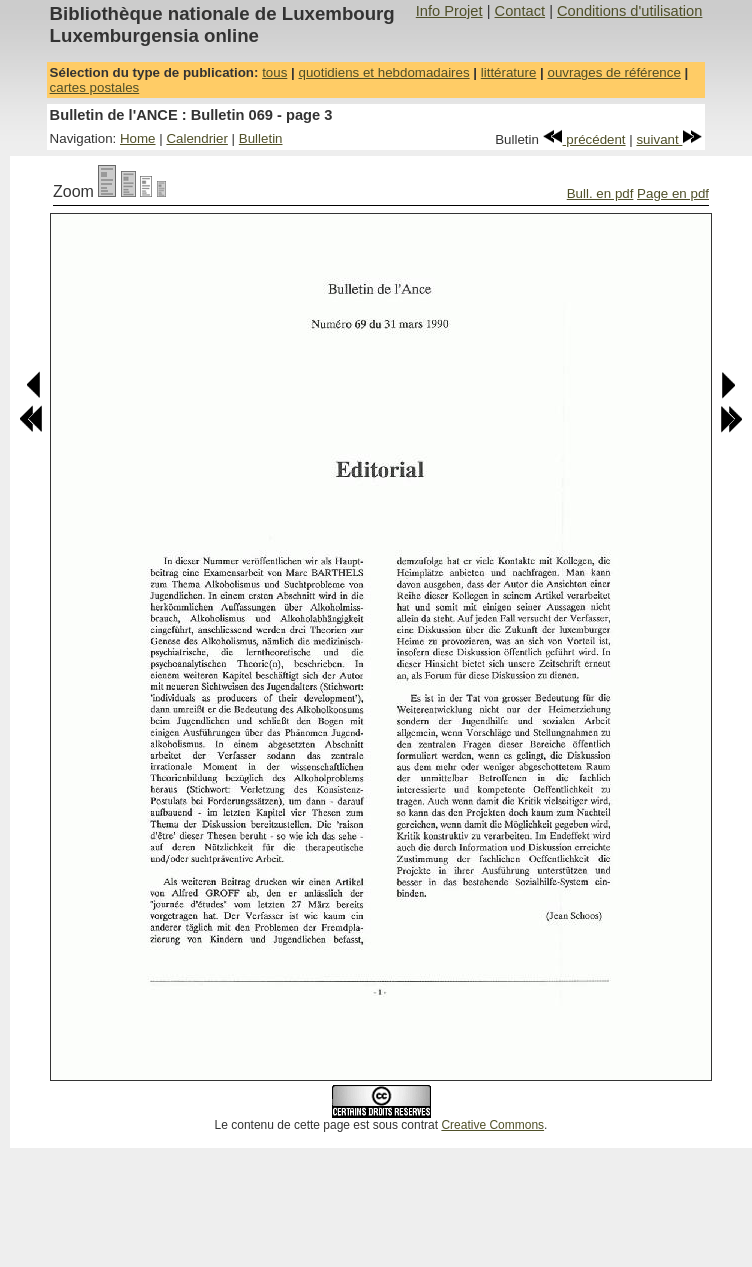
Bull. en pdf (600, 193)
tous (274, 72)
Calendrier (197, 138)
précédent (584, 139)
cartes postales (95, 87)
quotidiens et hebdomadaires (383, 72)
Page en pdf (673, 193)
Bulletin (261, 138)
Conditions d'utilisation (629, 11)
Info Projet (449, 11)
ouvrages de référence (613, 72)
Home (138, 138)
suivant (669, 139)
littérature (509, 72)
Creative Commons (492, 1125)
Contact (520, 11)
